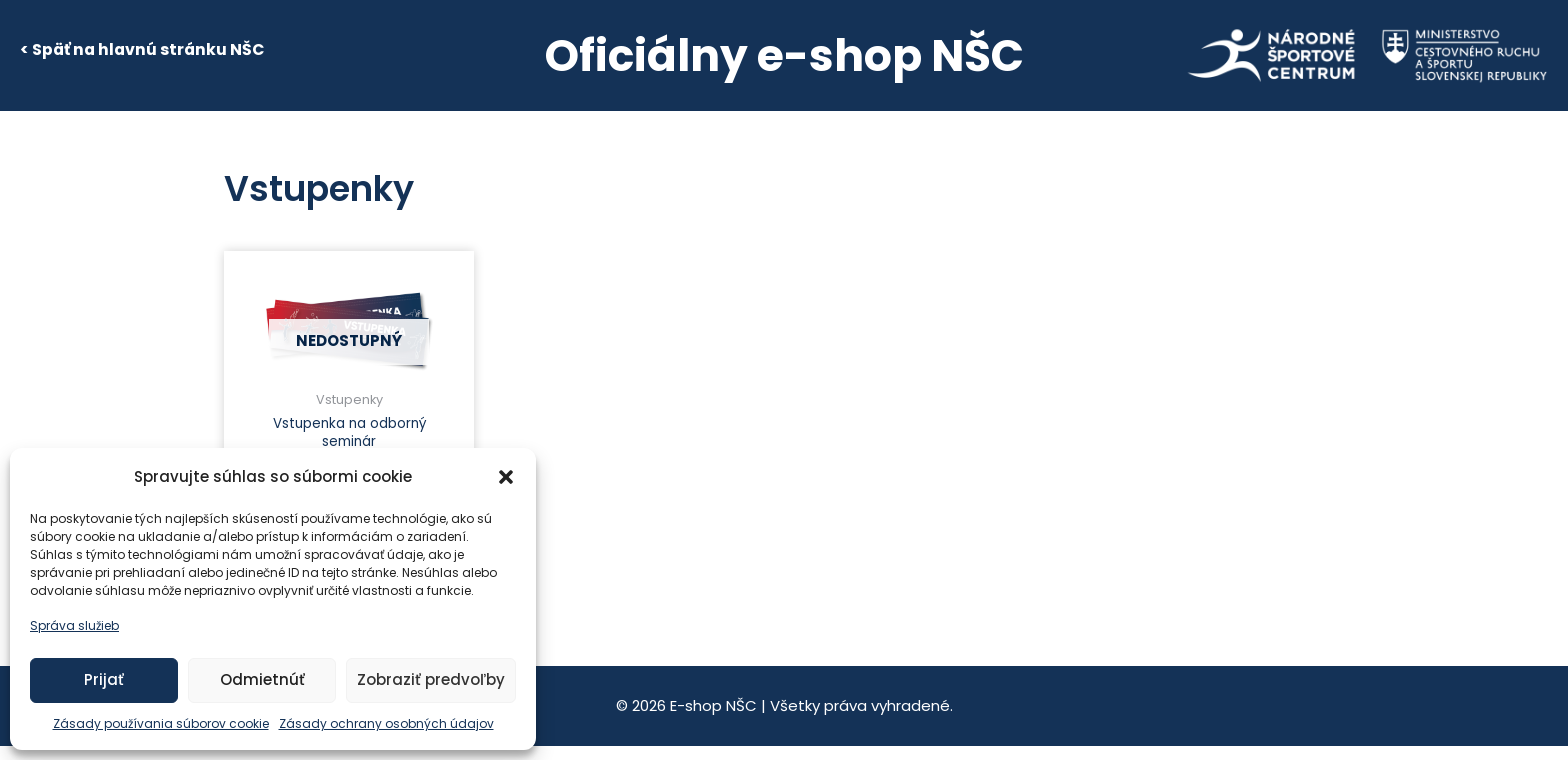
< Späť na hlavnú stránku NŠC (142, 49)
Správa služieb (74, 625)
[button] (506, 477)
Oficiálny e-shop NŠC (784, 55)
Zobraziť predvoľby (431, 679)
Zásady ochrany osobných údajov (386, 723)
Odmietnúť (262, 679)
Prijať (104, 679)
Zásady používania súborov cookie (161, 723)
